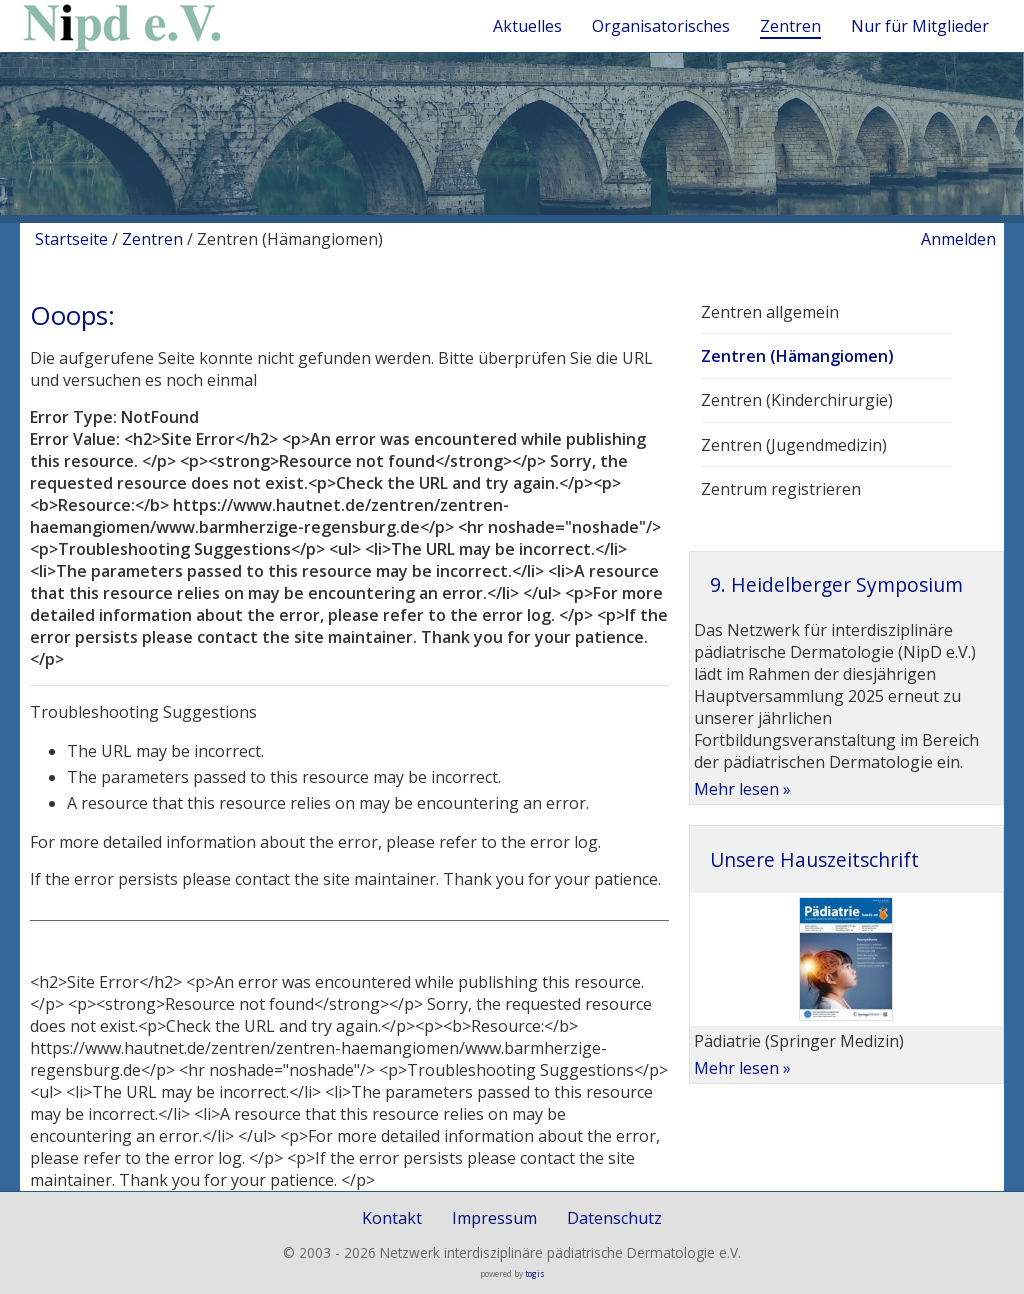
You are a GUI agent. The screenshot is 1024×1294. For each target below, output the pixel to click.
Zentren (152, 239)
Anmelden (958, 239)
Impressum (494, 1218)
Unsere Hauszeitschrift (814, 859)
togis (535, 1273)
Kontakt (392, 1218)
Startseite (71, 239)
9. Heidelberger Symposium (836, 584)
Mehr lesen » (742, 789)
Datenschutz (614, 1218)
